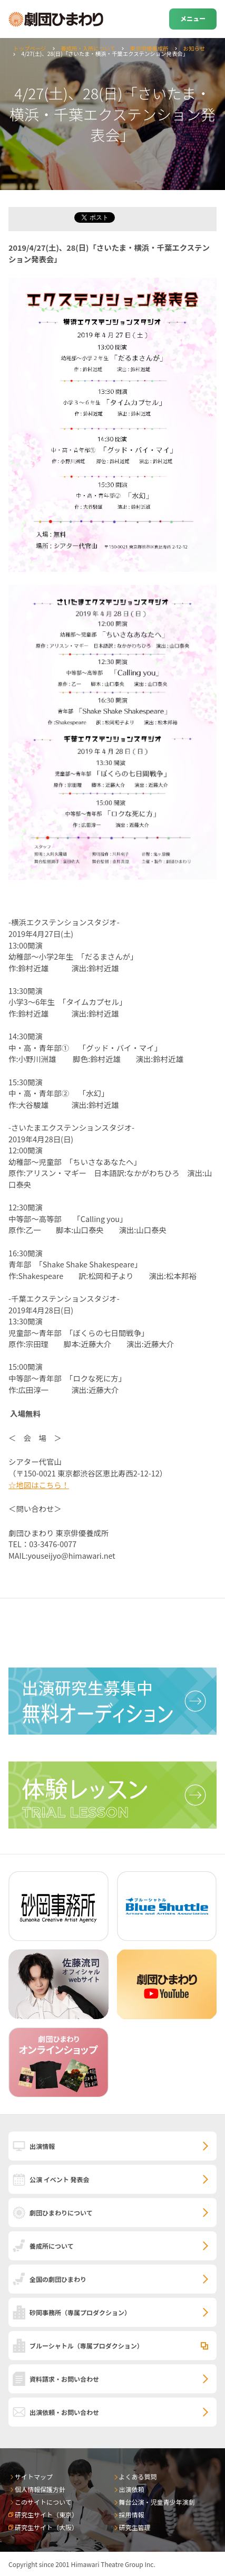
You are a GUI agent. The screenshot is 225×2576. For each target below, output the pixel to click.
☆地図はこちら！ (38, 1484)
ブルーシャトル (86, 2345)
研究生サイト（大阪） (46, 2527)
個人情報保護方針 (40, 2489)
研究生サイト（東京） (46, 2514)
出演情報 (42, 2146)
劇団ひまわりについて (61, 2212)
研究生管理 (135, 2527)
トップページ (29, 48)
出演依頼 (131, 2489)
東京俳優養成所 (149, 48)
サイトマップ (34, 2476)
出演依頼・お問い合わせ (64, 2412)
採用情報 (131, 2514)
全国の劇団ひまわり (58, 2279)
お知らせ (194, 48)
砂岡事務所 (80, 2312)
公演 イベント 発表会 (59, 2179)
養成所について (52, 2245)
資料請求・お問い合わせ (64, 2378)
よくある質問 (138, 2476)
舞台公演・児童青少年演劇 (157, 2501)
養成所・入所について (88, 48)
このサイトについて (43, 2501)
